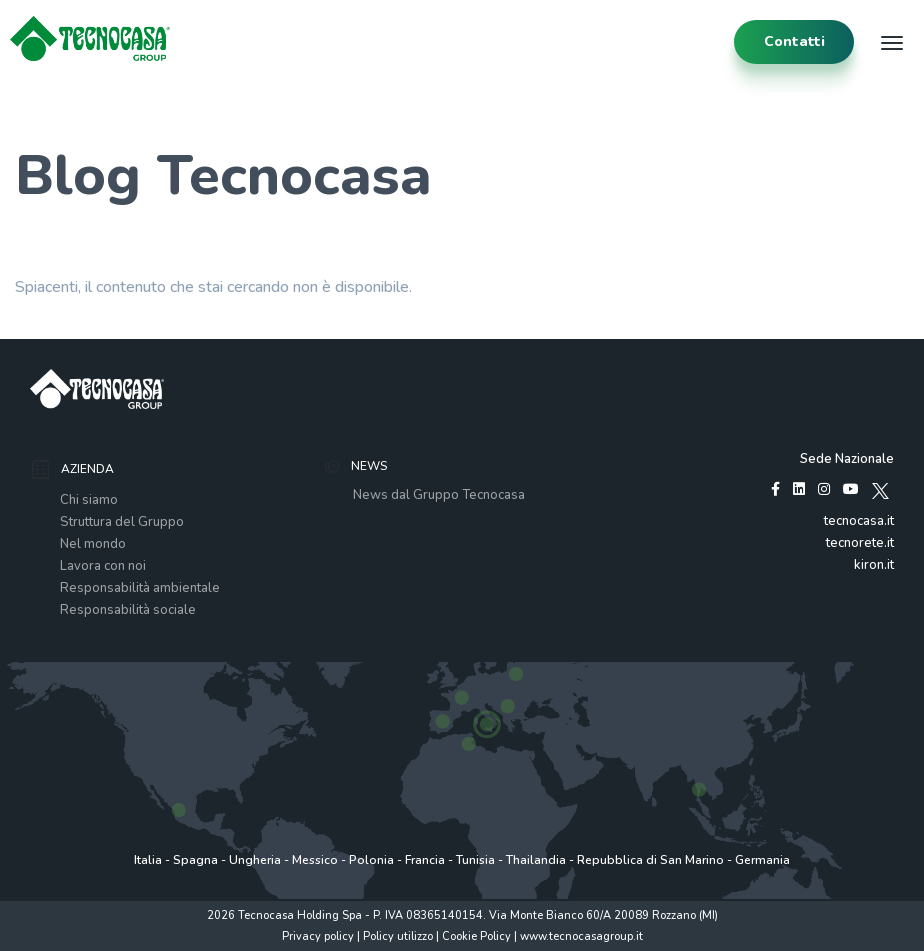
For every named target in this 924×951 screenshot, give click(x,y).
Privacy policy (318, 936)
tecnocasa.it (859, 521)
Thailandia (536, 860)
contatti (794, 41)
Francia (425, 860)
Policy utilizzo (398, 936)
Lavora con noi (103, 566)
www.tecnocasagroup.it (581, 936)
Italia (148, 860)
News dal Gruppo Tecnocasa (439, 495)
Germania (762, 860)
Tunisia (475, 860)
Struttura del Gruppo (122, 522)
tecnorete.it (860, 543)
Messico (315, 860)
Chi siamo (89, 500)
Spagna (195, 860)
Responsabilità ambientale (140, 588)
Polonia (371, 860)
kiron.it (874, 565)
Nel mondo (93, 544)
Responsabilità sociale (128, 610)
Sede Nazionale (847, 459)
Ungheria (255, 860)
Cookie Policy (476, 936)
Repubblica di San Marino (650, 860)
